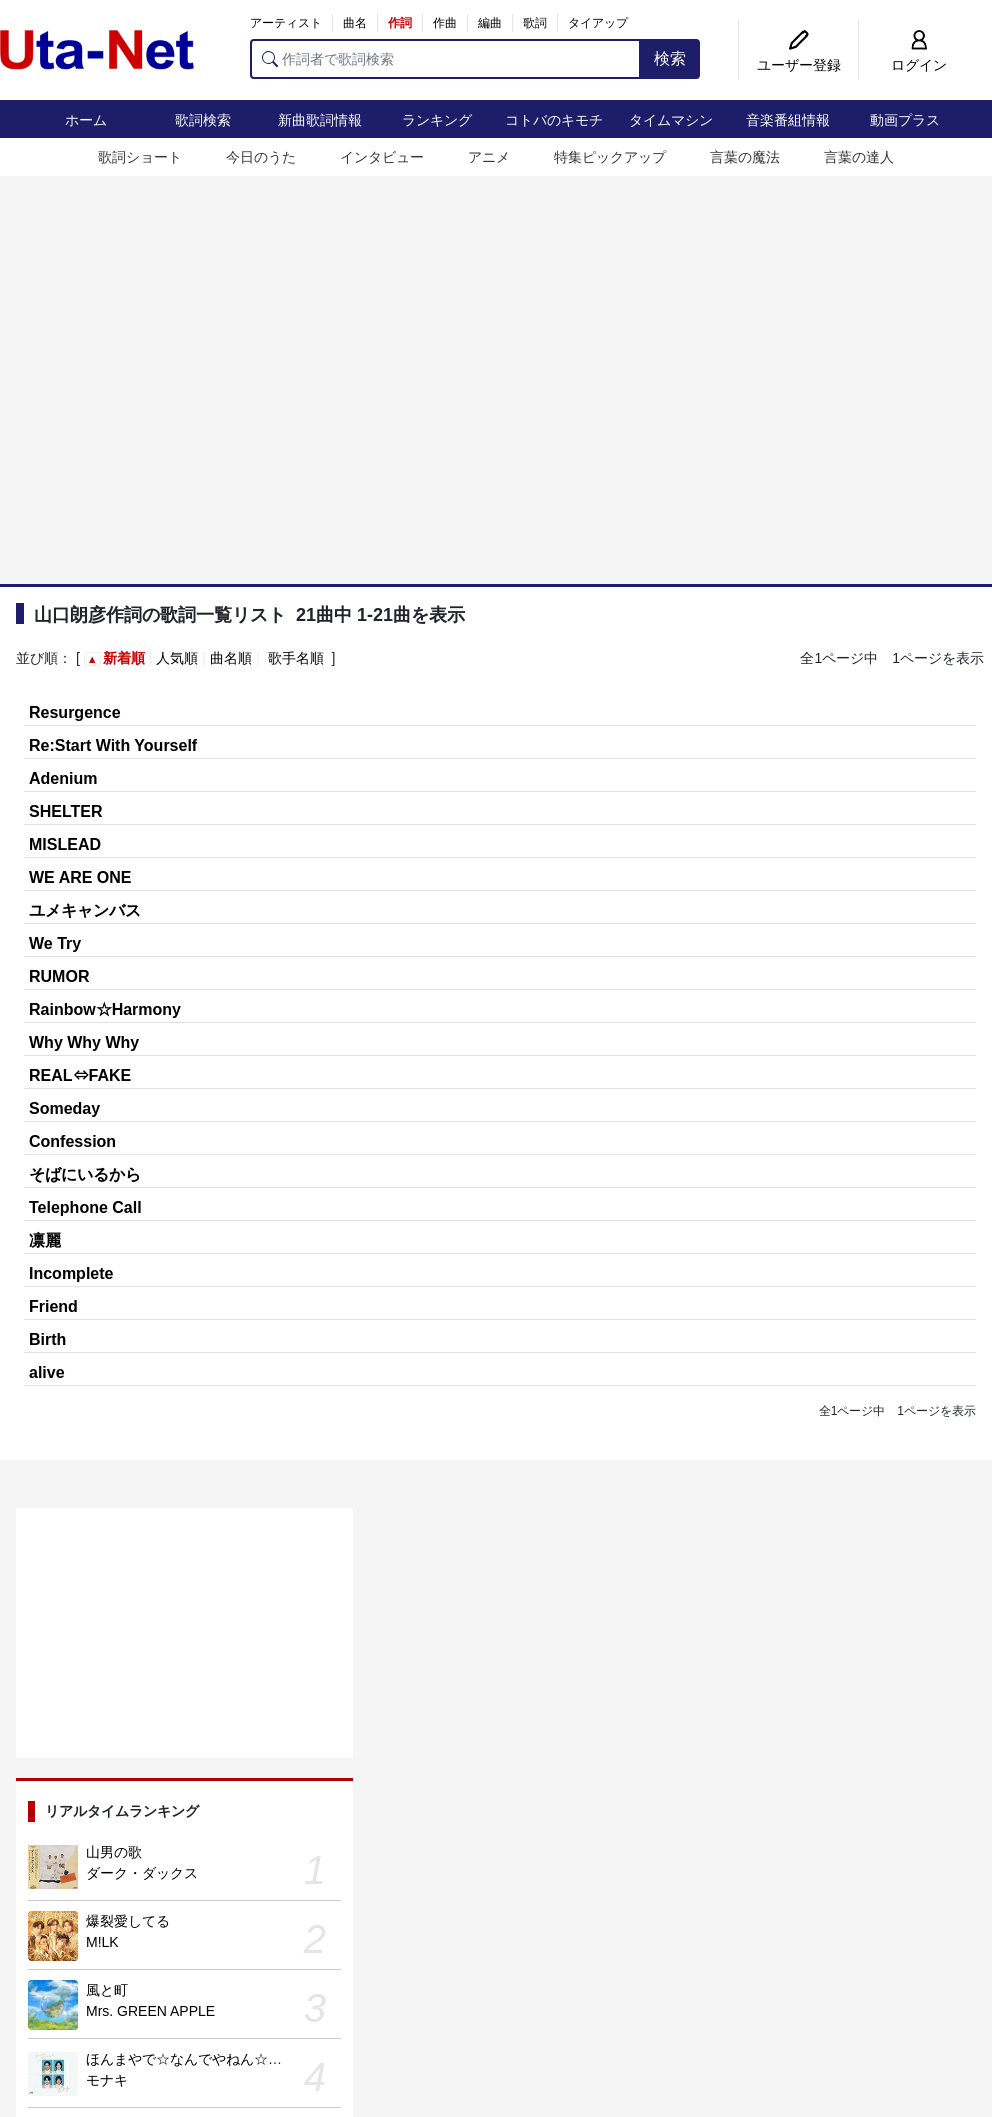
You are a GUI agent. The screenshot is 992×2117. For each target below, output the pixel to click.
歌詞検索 (203, 120)
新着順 (124, 658)
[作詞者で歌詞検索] (445, 59)
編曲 (490, 23)
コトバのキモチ (554, 120)
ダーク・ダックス (142, 1873)
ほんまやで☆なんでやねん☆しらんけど (212, 2059)
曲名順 (231, 658)
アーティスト (286, 23)
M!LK (102, 1942)
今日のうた (261, 157)
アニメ (489, 157)
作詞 (400, 23)
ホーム (86, 120)
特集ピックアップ (610, 157)
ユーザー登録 (799, 65)
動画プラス (905, 120)
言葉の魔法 (745, 157)
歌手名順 (296, 658)
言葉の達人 (859, 157)
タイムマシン (671, 120)
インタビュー (382, 157)
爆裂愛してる (128, 1921)
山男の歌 (114, 1852)
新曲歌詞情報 (320, 120)
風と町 (107, 1990)
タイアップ (598, 23)
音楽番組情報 (788, 120)
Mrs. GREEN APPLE (150, 2011)
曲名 (355, 23)
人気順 (177, 658)
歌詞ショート (140, 157)
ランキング (437, 120)
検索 (670, 58)
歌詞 (535, 23)
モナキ (107, 2080)
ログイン (919, 65)
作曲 (445, 23)
